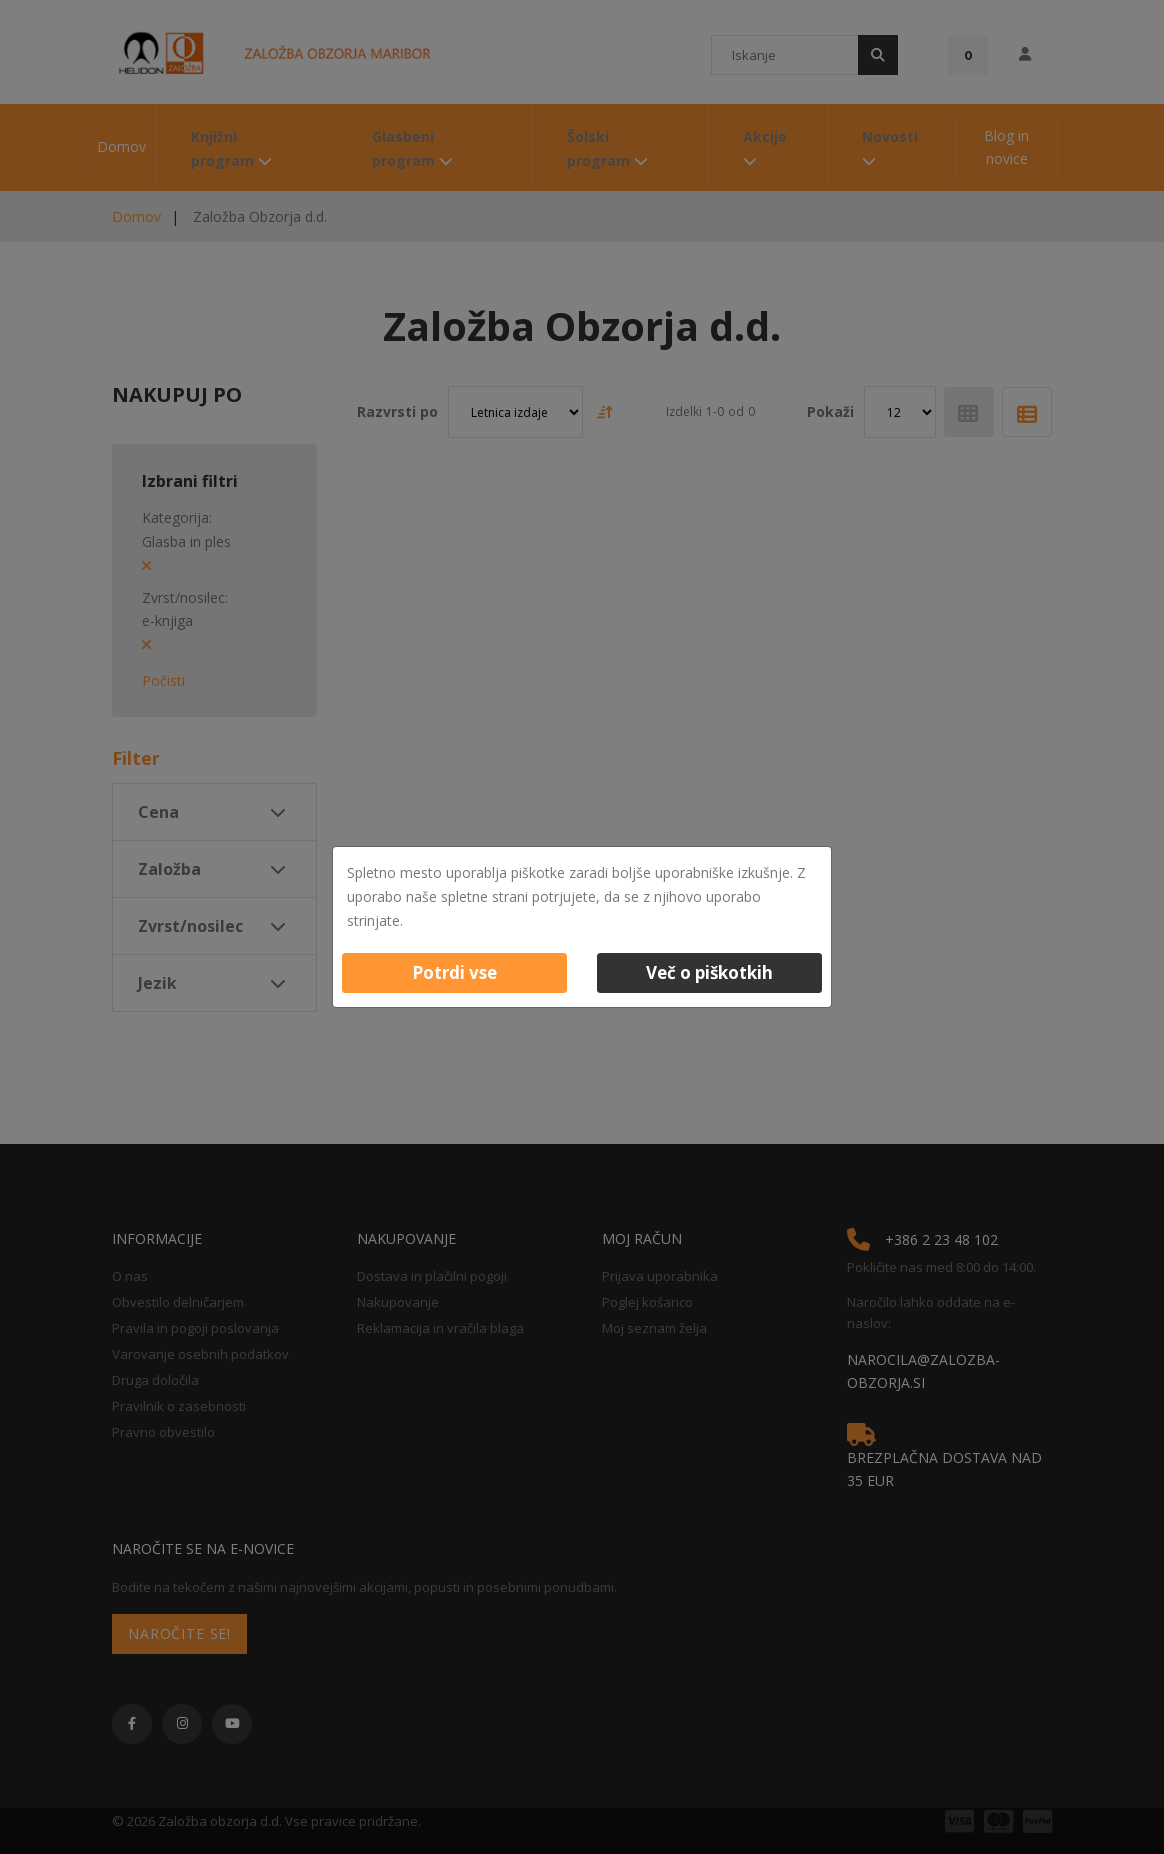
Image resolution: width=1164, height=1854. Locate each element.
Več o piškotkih (709, 972)
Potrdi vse (454, 972)
